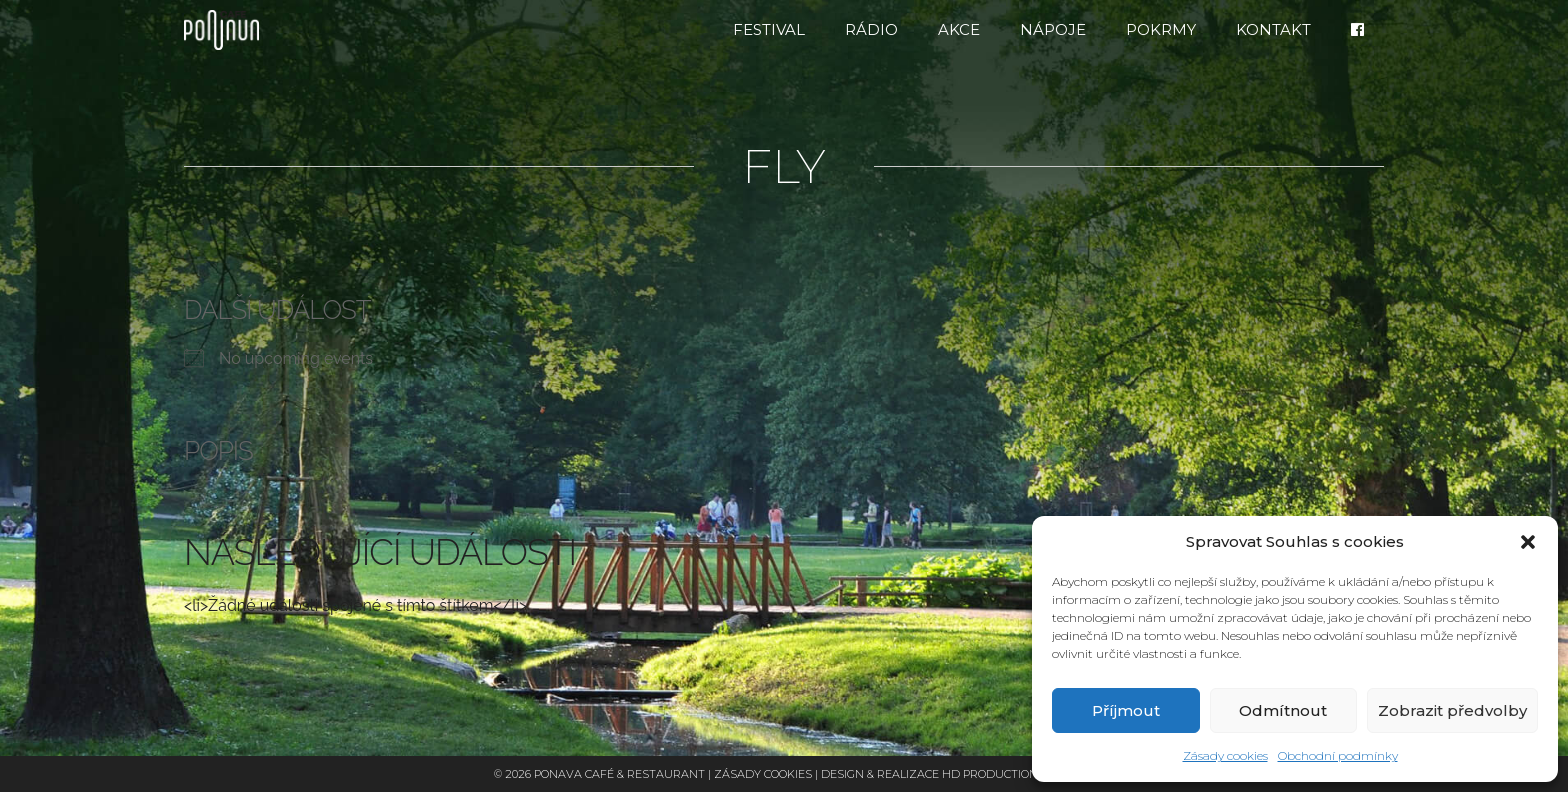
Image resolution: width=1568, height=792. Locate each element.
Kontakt (1273, 29)
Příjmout (1126, 710)
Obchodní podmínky (1338, 755)
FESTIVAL (769, 29)
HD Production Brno (1008, 774)
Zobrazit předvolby (1452, 710)
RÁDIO (871, 29)
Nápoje (1053, 29)
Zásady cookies (1225, 755)
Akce (959, 29)
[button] (1528, 542)
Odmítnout (1283, 710)
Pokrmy (1161, 29)
